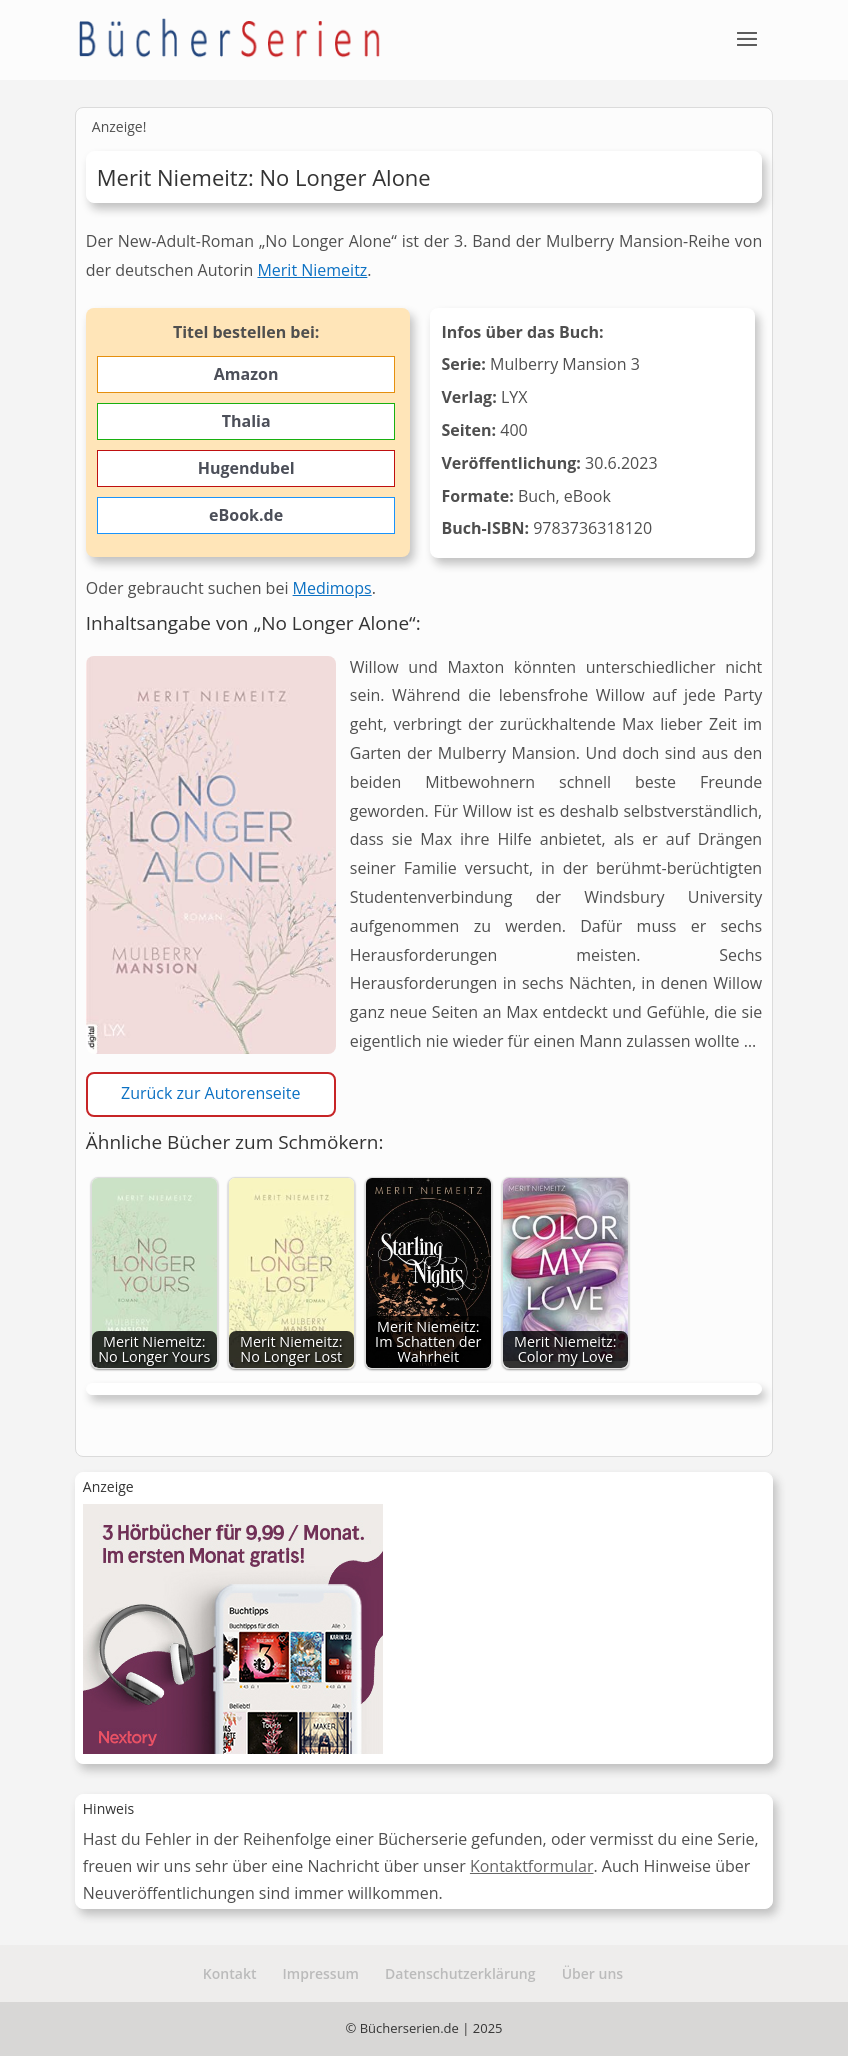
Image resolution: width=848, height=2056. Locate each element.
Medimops (332, 588)
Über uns (592, 1973)
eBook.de (246, 515)
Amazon (246, 374)
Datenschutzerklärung (460, 1973)
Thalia (246, 421)
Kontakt (230, 1973)
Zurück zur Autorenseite (210, 1093)
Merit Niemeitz (312, 270)
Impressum (321, 1973)
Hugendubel (246, 468)
